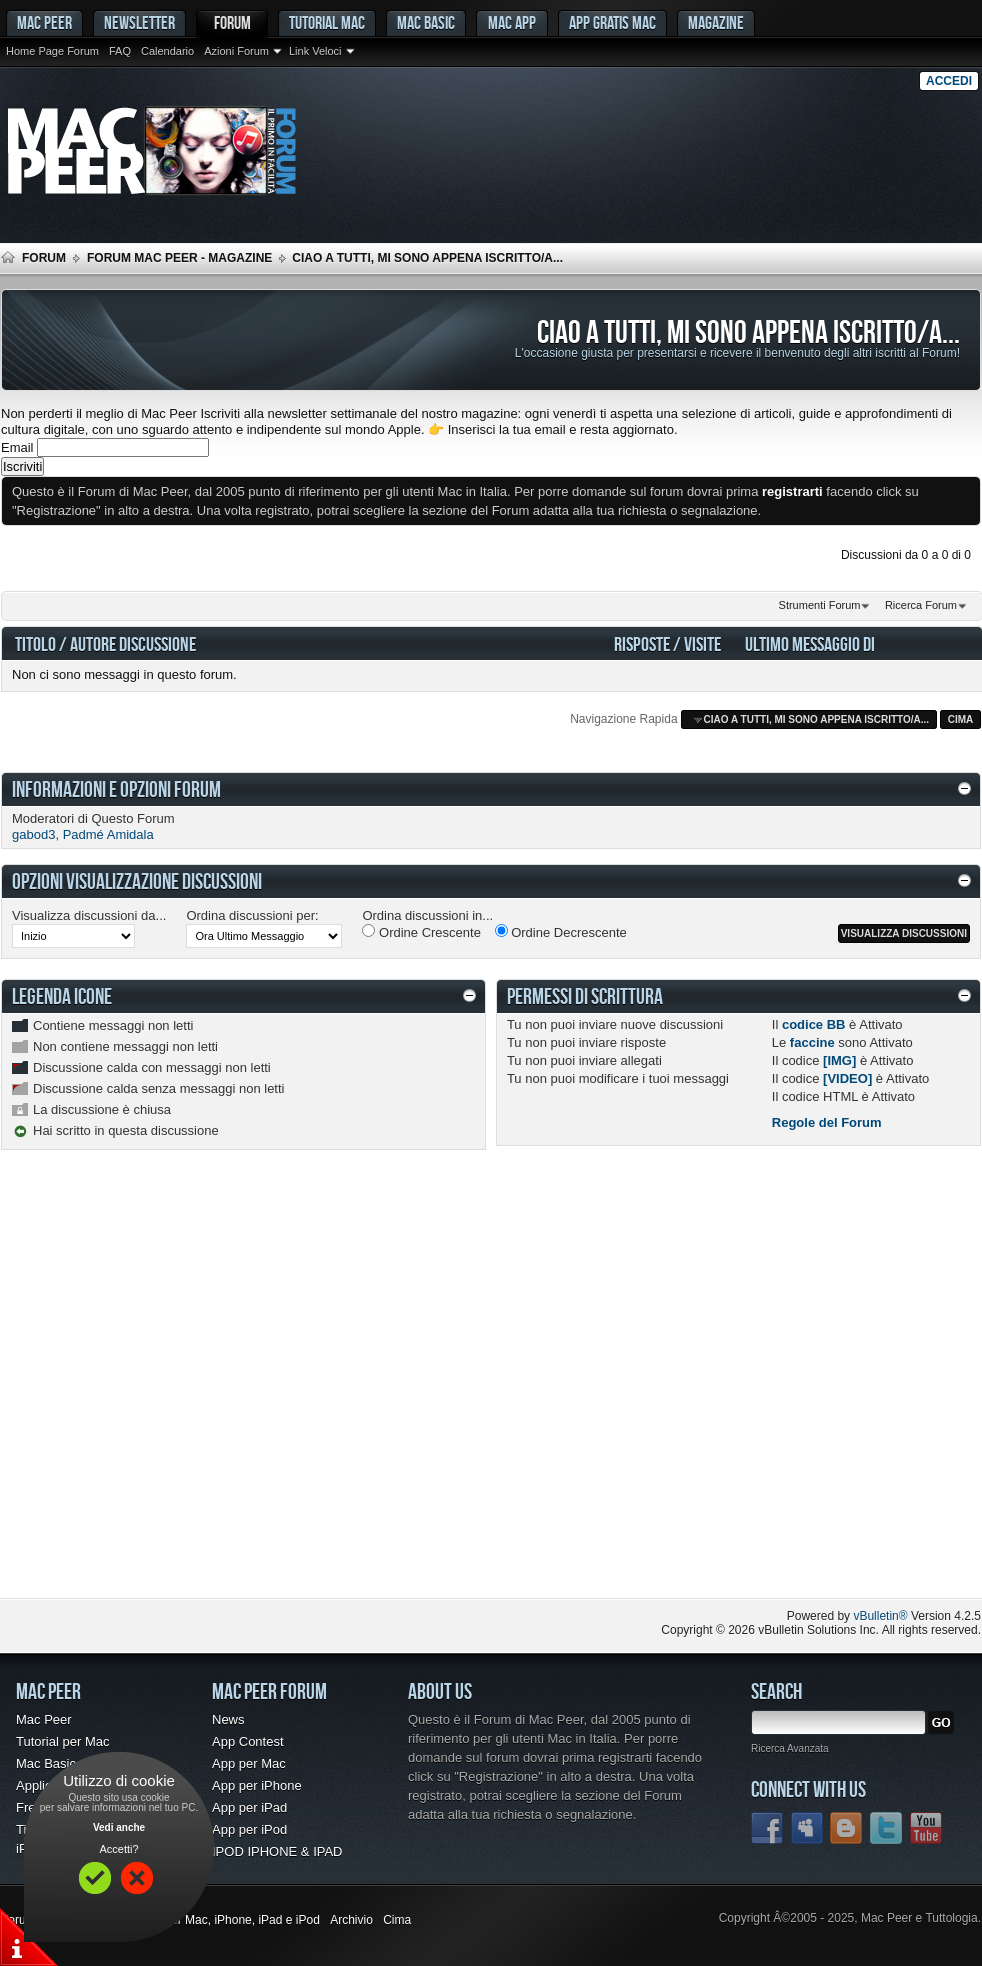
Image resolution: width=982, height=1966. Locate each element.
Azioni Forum (236, 51)
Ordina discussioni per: (252, 915)
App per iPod (249, 1829)
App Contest (248, 1741)
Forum (232, 22)
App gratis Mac (612, 22)
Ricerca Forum (921, 605)
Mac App (512, 22)
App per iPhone (257, 1785)
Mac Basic (426, 22)
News (228, 1719)
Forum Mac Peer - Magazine (179, 258)
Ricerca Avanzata (790, 1748)
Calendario (167, 51)
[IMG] (839, 1060)
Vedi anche (119, 1827)
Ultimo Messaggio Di (810, 643)
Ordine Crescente (421, 932)
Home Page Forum (52, 51)
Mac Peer (44, 1719)
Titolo (35, 643)
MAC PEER (44, 22)
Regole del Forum (827, 1122)
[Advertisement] (199, 1389)
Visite (702, 643)
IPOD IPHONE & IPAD (277, 1851)
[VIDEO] (847, 1078)
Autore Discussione (133, 643)
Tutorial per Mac (62, 1741)
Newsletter (139, 22)
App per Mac (249, 1763)
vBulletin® (880, 1616)
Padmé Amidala (108, 834)
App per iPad (249, 1807)
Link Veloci (315, 51)
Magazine (716, 22)
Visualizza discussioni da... (89, 915)
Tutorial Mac (327, 22)
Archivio (351, 1920)
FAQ (120, 51)
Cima (961, 719)
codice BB (814, 1024)
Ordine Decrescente (561, 932)
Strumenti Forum (820, 605)
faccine (812, 1042)
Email (17, 447)
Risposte (642, 643)
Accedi (949, 81)
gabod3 (33, 834)
